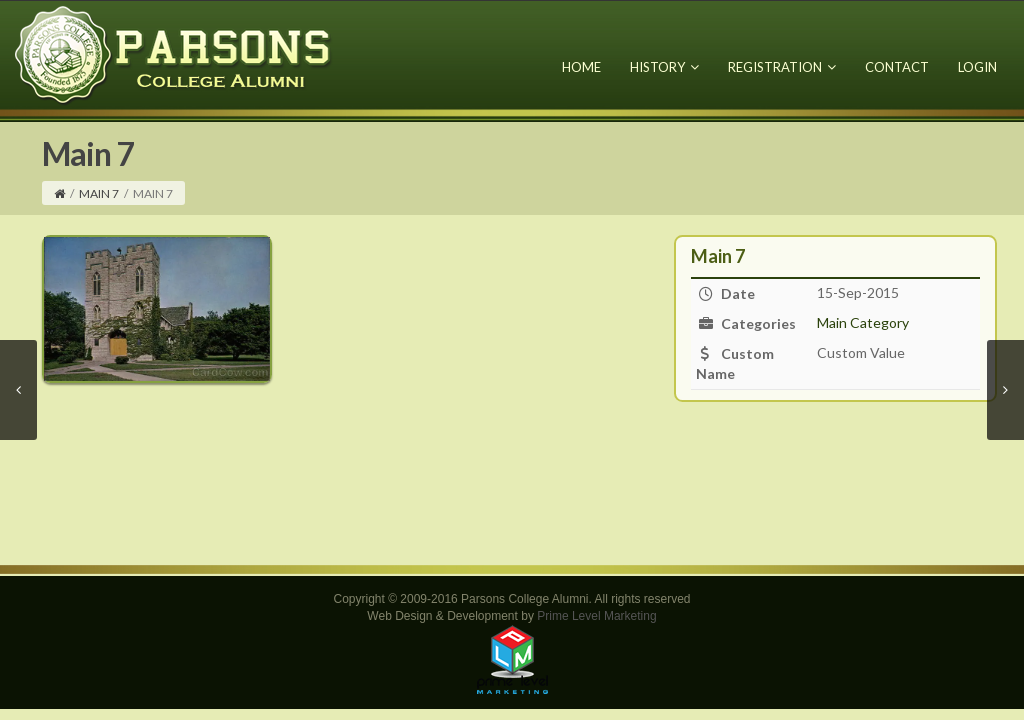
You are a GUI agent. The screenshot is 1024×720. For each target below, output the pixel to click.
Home (581, 67)
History (664, 67)
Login (977, 67)
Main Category (863, 322)
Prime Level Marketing (596, 616)
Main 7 (99, 193)
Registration (782, 67)
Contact (897, 67)
